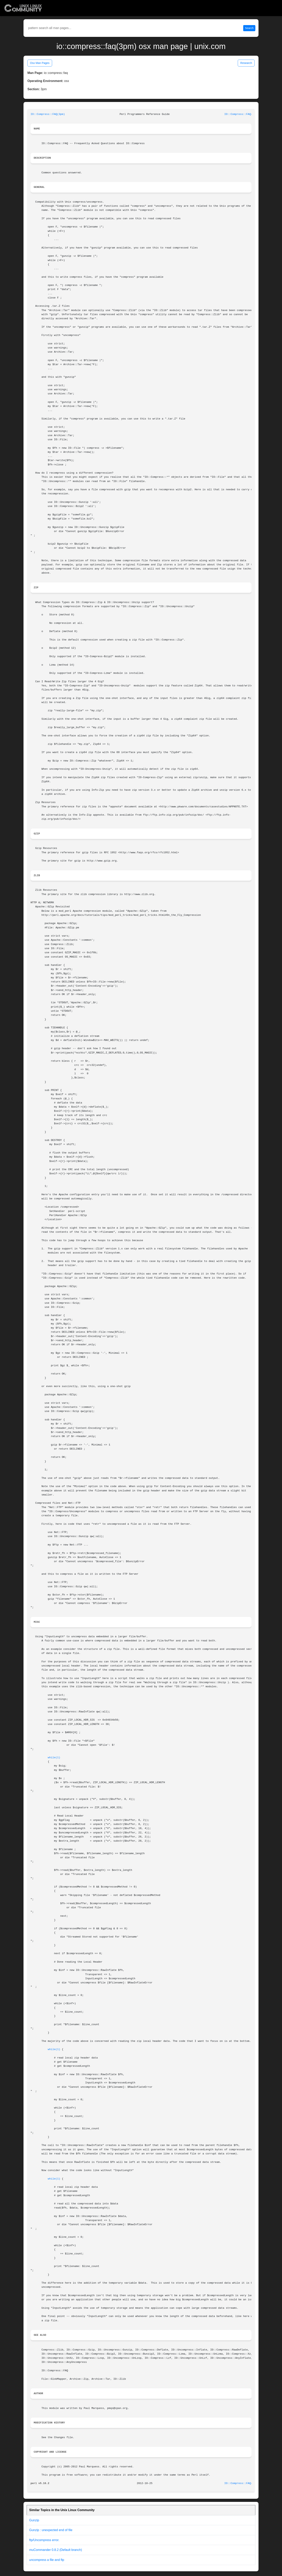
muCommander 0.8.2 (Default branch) (55, 2549)
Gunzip (34, 2520)
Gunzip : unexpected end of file (50, 2530)
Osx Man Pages (40, 63)
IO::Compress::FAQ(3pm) (48, 114)
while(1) (54, 1757)
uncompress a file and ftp (46, 2559)
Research (246, 63)
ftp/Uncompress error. (44, 2540)
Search (249, 28)
